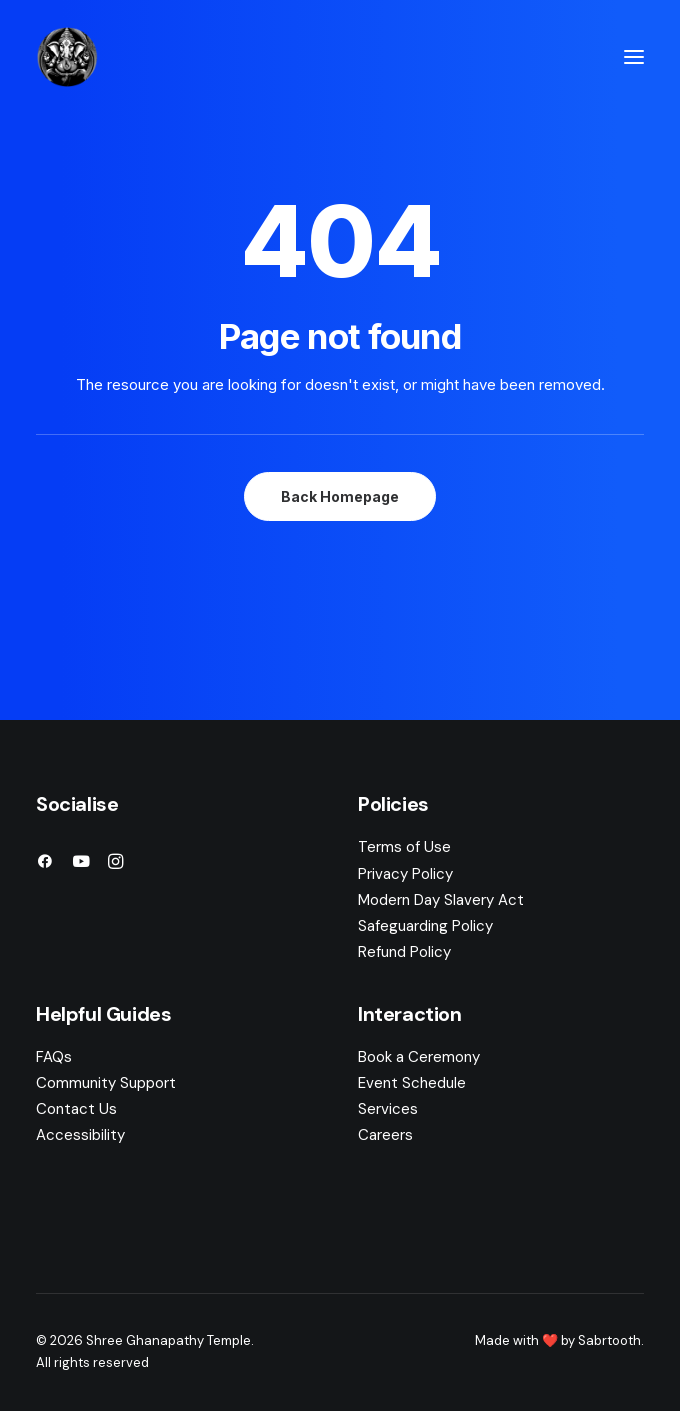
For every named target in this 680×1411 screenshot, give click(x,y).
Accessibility (80, 1135)
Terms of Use (404, 847)
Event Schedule (412, 1083)
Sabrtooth (609, 1340)
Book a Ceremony (419, 1057)
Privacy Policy (405, 874)
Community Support (106, 1083)
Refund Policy (404, 952)
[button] (634, 57)
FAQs (54, 1057)
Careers (385, 1135)
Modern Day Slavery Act (441, 900)
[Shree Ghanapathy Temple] (67, 57)
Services (388, 1109)
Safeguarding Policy (425, 926)
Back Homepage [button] (340, 496)
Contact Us (76, 1109)
